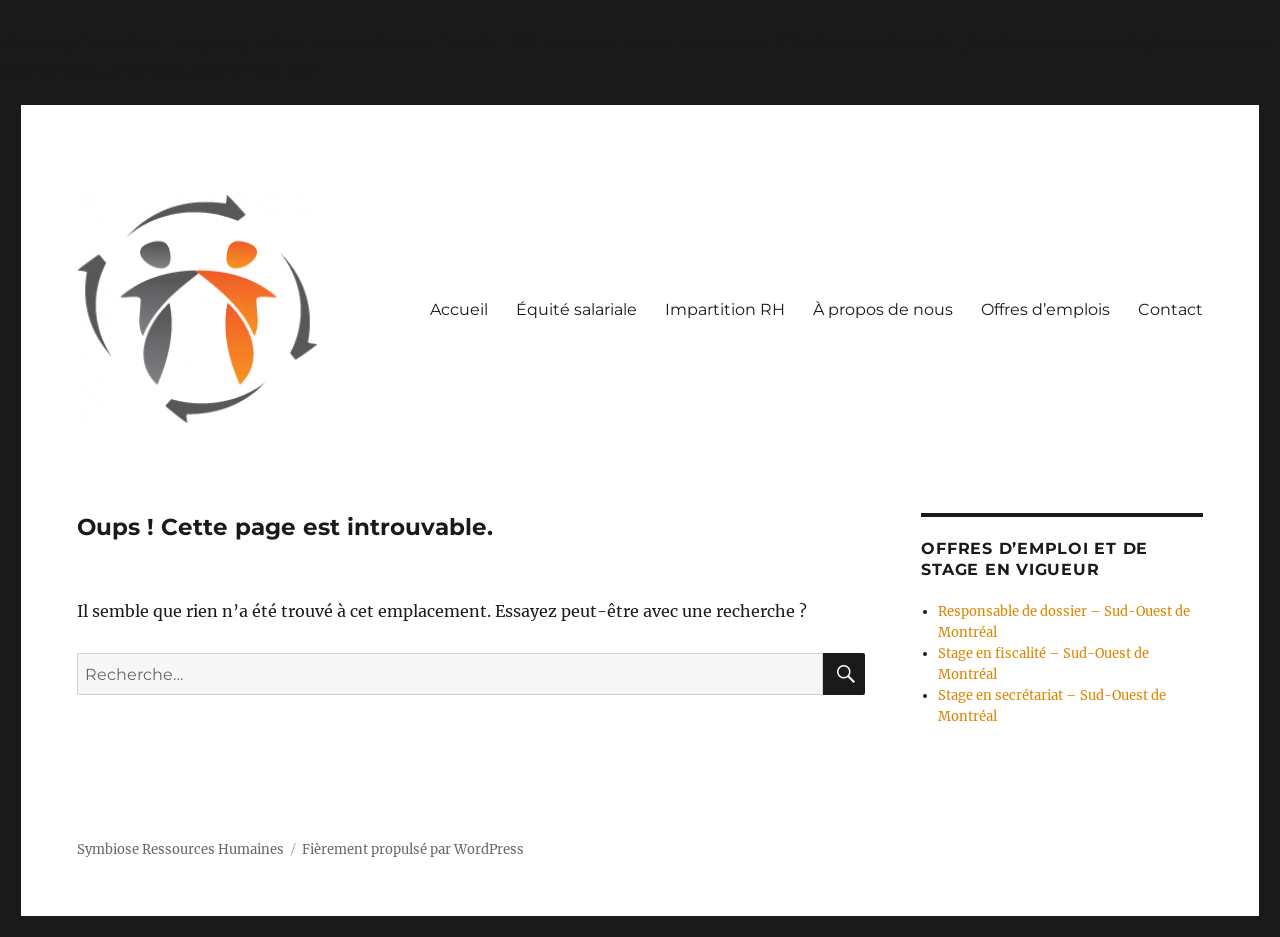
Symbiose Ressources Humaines (180, 849)
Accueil (459, 309)
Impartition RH (725, 309)
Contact (1170, 309)
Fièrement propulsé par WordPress (413, 849)
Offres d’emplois (1045, 309)
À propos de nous (883, 309)
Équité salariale (576, 309)
